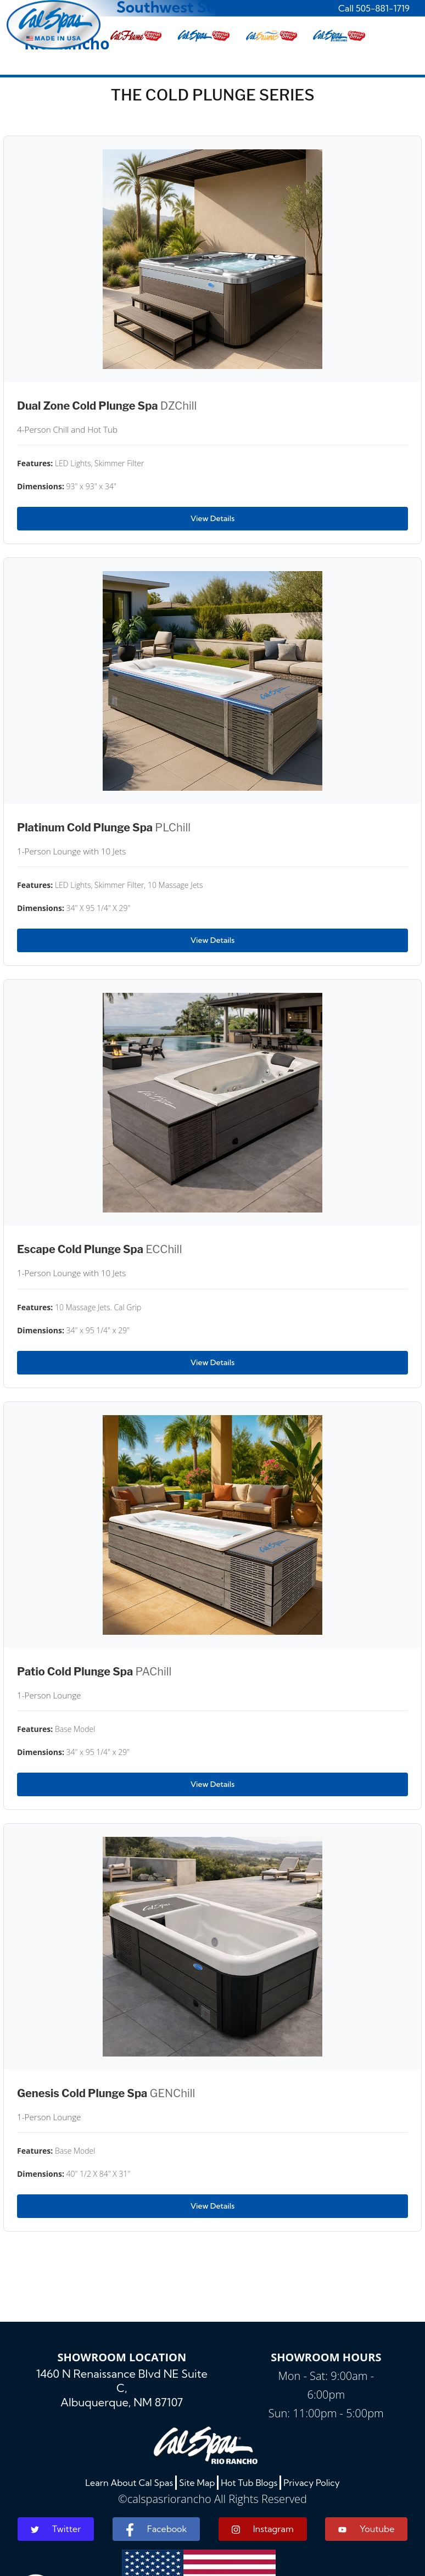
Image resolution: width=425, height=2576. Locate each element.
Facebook (156, 2529)
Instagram (263, 2529)
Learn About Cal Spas (129, 2482)
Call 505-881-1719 (374, 8)
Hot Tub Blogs (249, 2482)
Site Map (197, 2482)
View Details (212, 518)
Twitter (56, 2528)
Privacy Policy (311, 2482)
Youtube (366, 2528)
